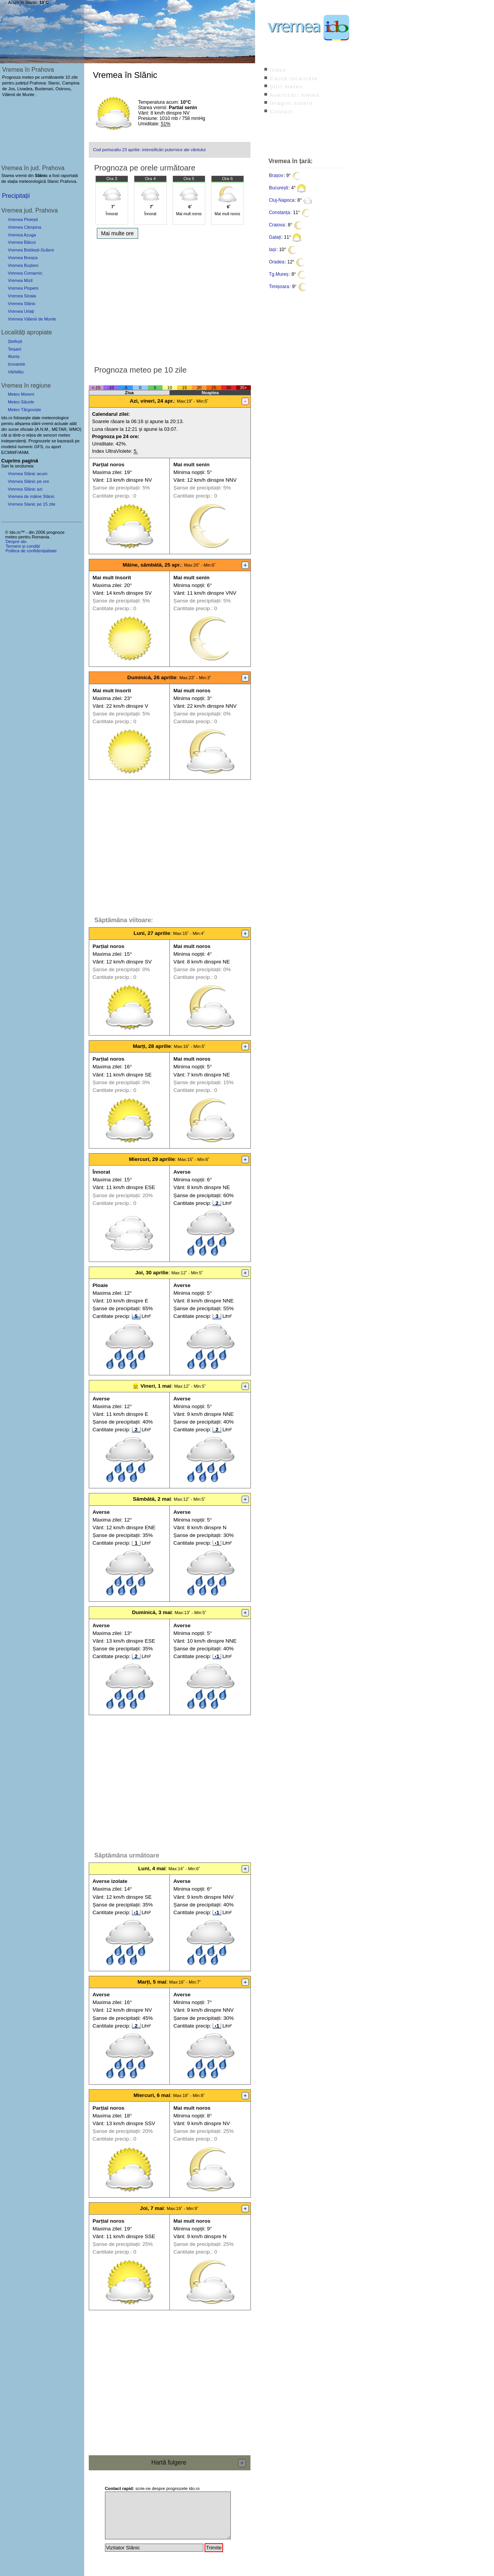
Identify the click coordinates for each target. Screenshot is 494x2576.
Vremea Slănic (22, 303)
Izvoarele (16, 364)
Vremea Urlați (21, 311)
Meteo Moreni (21, 394)
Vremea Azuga (22, 235)
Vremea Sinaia (22, 296)
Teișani (14, 349)
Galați (275, 237)
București (278, 188)
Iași (272, 249)
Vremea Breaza (22, 257)
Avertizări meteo (295, 95)
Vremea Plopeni (23, 288)
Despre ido (15, 541)
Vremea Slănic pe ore (28, 481)
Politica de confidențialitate (30, 550)
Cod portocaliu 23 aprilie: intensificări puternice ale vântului (149, 149)
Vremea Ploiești (23, 219)
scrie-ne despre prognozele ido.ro (152, 2488)
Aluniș (13, 356)
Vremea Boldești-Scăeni (31, 250)
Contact (281, 112)
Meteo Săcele (21, 402)
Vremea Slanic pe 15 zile (31, 504)
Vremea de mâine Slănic (31, 496)
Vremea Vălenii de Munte (32, 319)
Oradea (276, 262)
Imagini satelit (291, 103)
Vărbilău (16, 371)
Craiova (277, 225)
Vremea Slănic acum (27, 473)
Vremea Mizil (20, 280)
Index (278, 70)
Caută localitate (294, 78)
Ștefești (15, 341)
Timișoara (279, 286)
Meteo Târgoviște (24, 409)
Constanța (279, 212)
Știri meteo (286, 86)
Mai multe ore (117, 233)
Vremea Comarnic (25, 273)
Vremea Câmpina (24, 227)
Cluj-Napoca (281, 200)
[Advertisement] (170, 300)
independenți (13, 441)
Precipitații (16, 195)
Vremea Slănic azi (25, 489)
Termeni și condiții (22, 546)
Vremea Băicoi (22, 242)
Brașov (276, 175)
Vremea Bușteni (23, 265)
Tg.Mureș (279, 274)
